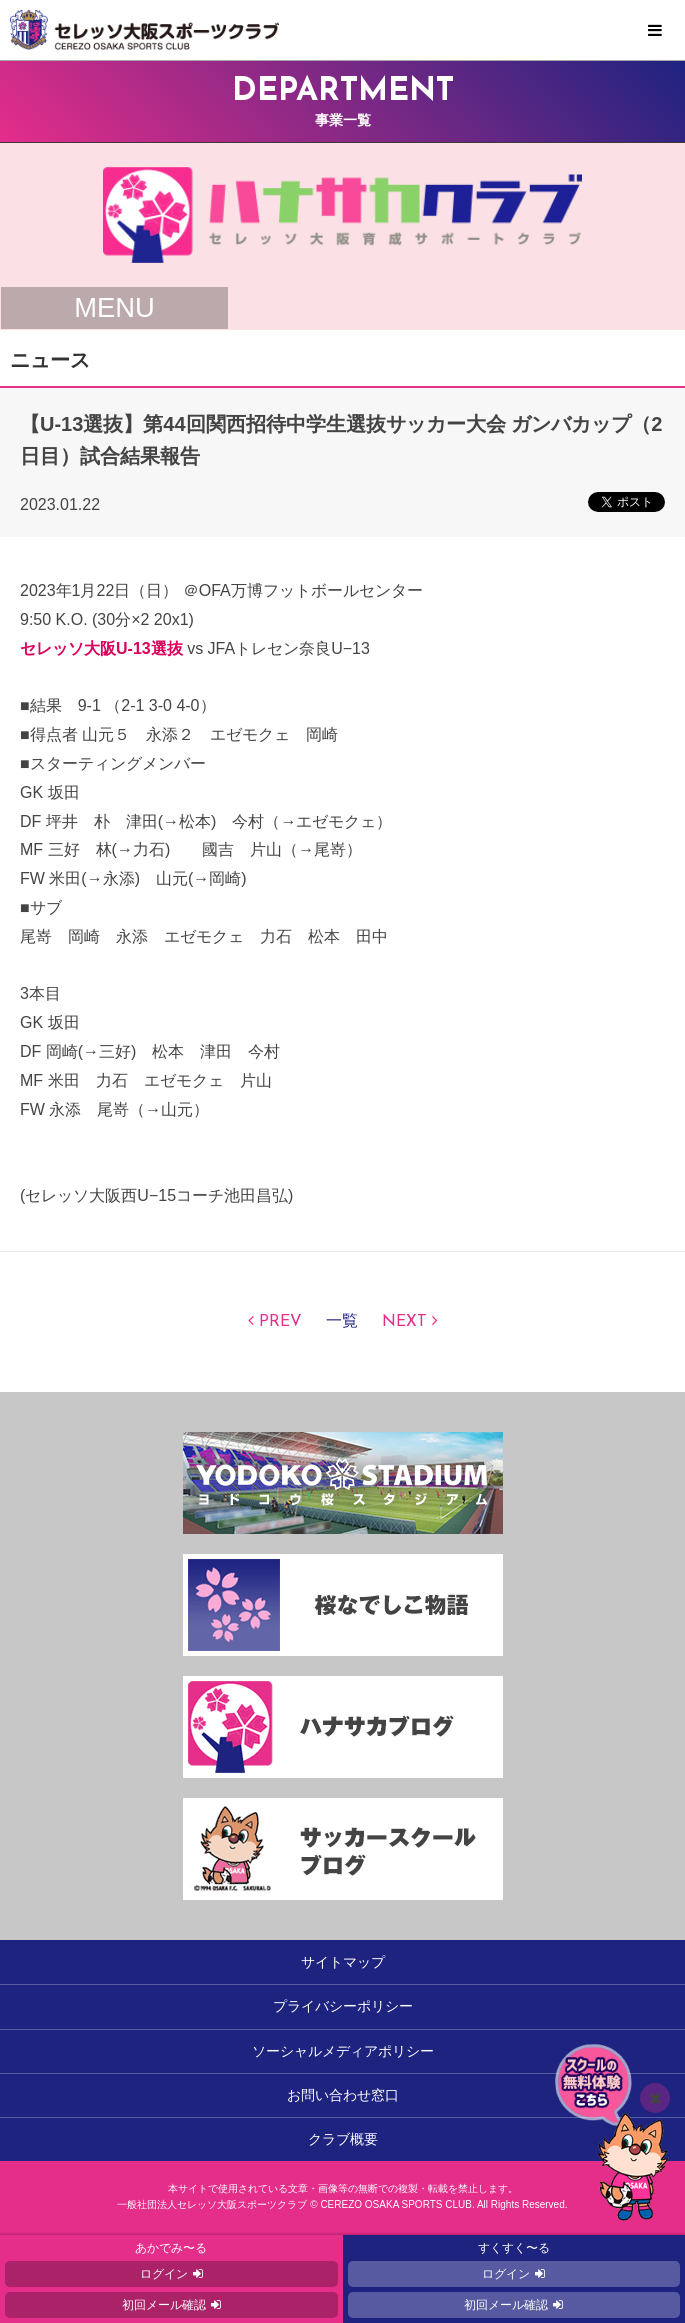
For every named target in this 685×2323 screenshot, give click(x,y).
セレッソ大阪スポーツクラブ (342, 30)
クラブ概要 (343, 2139)
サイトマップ (343, 1962)
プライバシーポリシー (343, 2006)
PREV (280, 1322)
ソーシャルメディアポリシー (343, 2051)
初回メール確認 (164, 2305)
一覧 (342, 1322)
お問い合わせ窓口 (343, 2095)
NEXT (404, 1322)
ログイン (164, 2274)
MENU (655, 31)
